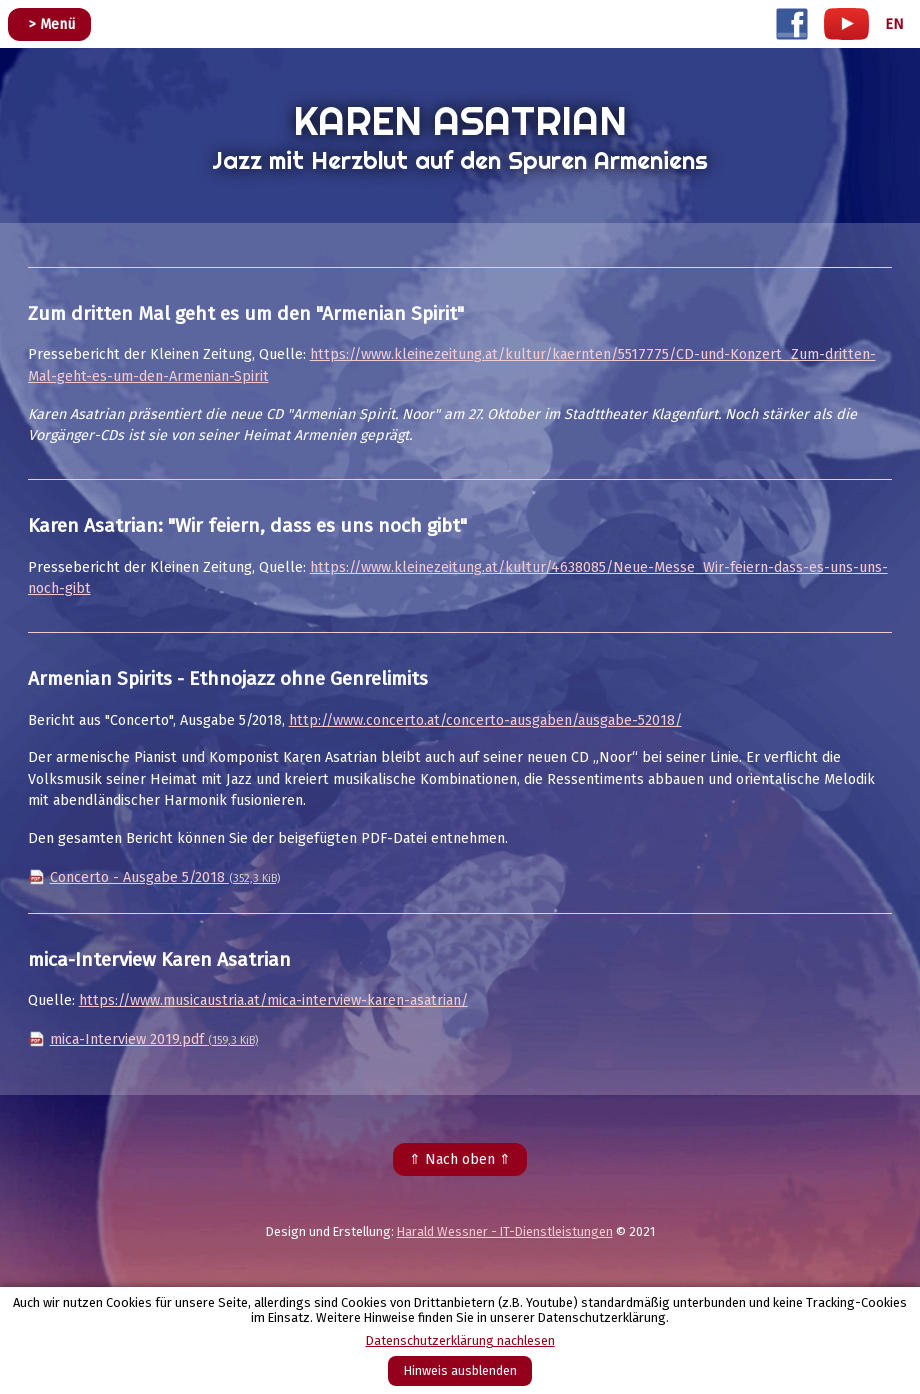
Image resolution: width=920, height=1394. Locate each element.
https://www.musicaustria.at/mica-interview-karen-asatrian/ (273, 1000)
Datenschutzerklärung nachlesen (460, 1340)
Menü (57, 24)
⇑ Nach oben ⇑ (460, 1159)
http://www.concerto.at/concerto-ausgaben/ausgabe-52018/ (485, 720)
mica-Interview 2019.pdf (154, 1039)
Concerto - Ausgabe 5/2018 (165, 877)
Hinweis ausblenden (460, 1370)
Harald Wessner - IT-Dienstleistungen (505, 1231)
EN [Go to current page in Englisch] (894, 24)
